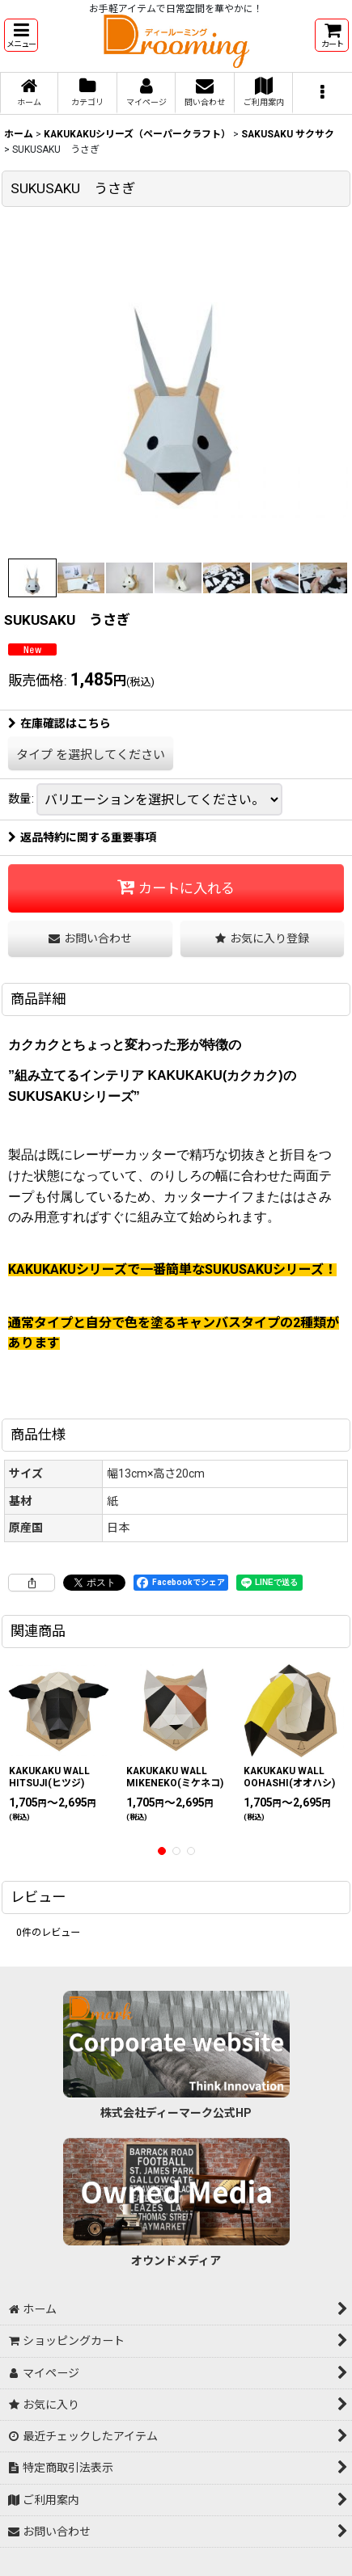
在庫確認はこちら (59, 723)
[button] (21, 35)
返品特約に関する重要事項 (82, 837)
